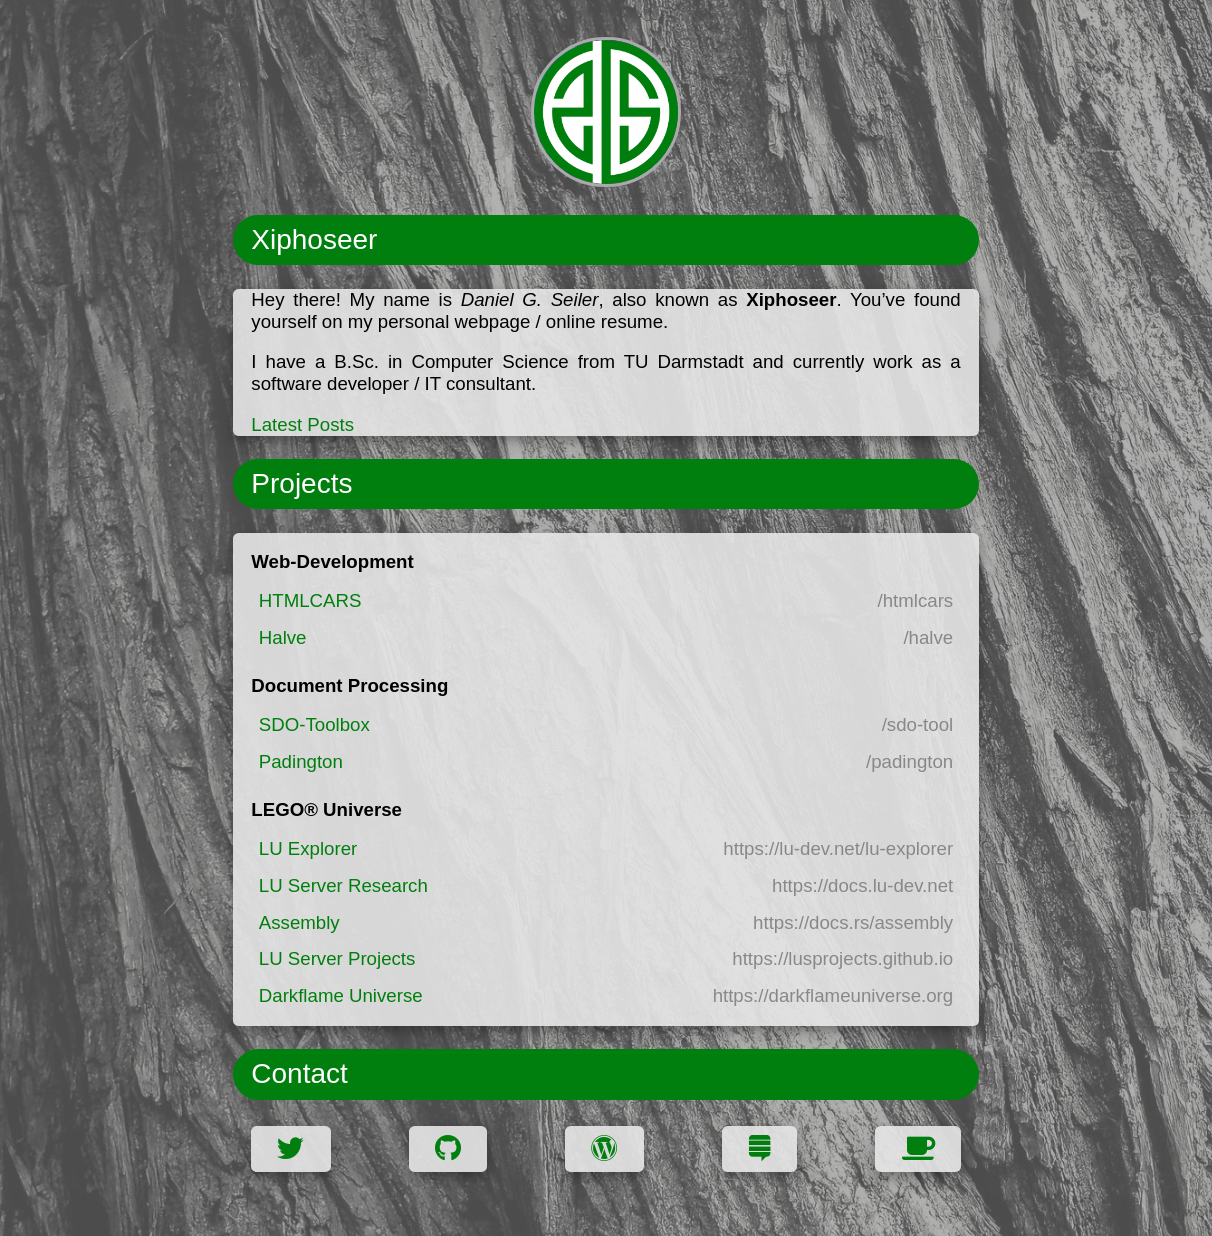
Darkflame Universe (341, 995)
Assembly (299, 922)
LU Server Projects (337, 958)
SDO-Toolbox (314, 724)
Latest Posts (302, 424)
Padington (301, 761)
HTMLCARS (310, 600)
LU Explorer (308, 848)
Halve (283, 637)
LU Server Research (343, 885)
